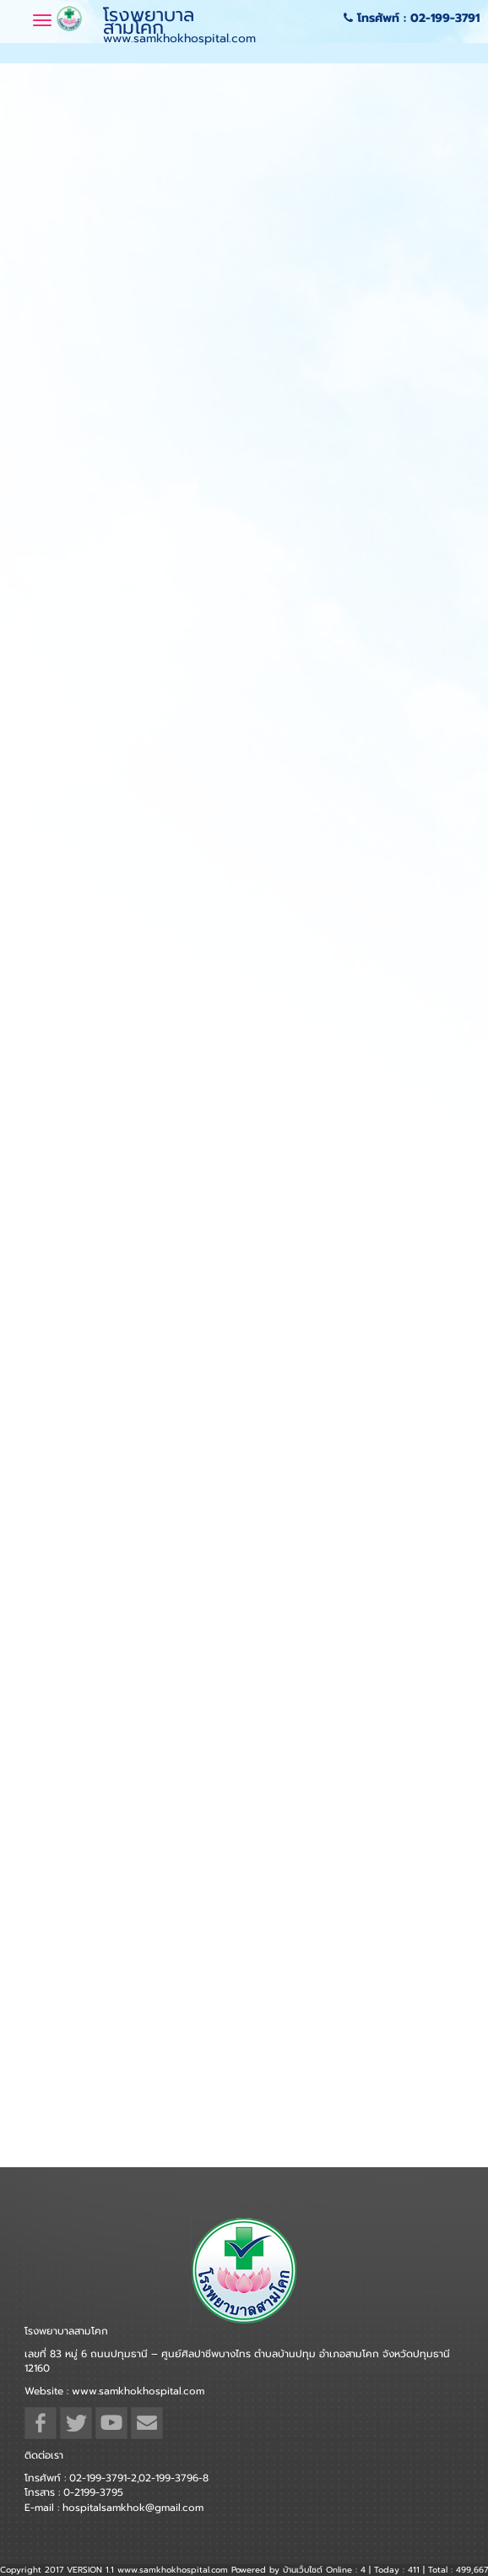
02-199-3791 (445, 18)
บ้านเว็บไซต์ (303, 2569)
